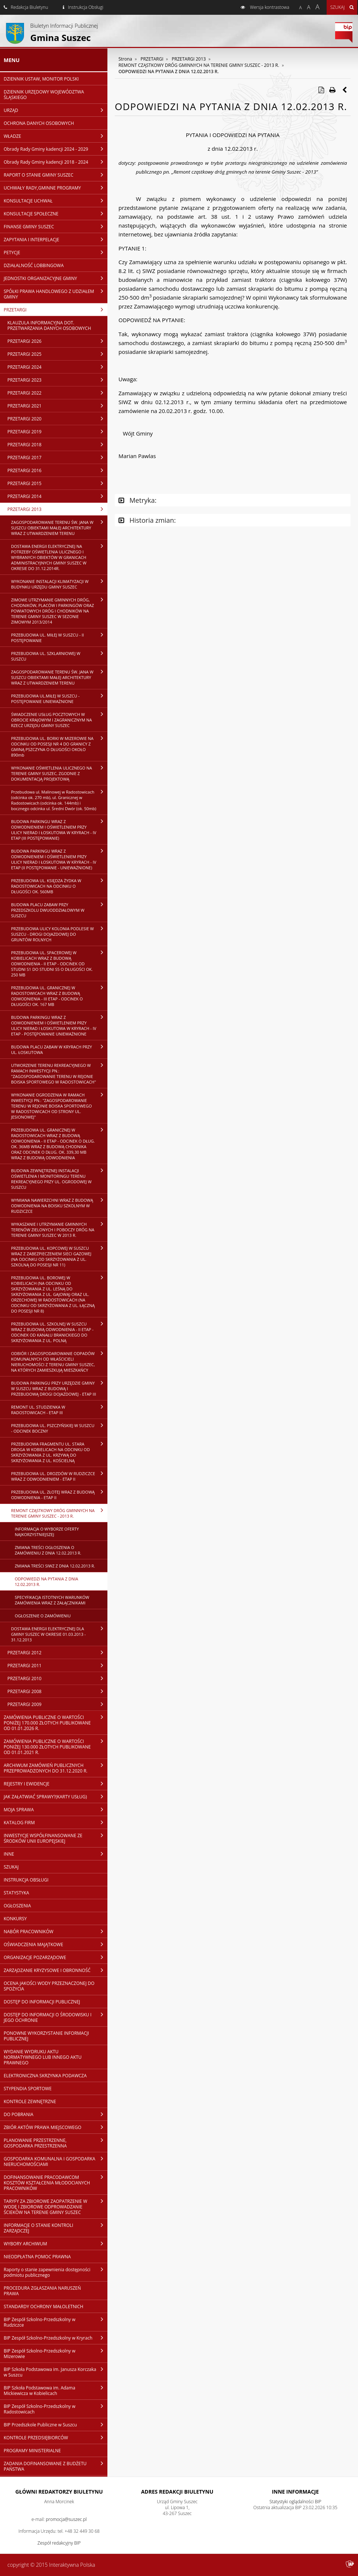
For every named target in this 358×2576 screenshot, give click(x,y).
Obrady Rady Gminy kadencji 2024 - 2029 (55, 149)
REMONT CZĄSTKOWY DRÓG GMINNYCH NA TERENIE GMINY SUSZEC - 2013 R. (59, 1513)
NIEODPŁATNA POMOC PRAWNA (37, 2256)
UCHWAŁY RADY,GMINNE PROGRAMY (55, 187)
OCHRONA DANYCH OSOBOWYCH (39, 123)
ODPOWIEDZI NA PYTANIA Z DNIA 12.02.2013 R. (46, 1581)
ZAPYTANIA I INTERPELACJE (55, 239)
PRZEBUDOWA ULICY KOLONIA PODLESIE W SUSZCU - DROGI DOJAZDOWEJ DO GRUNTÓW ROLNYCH (59, 934)
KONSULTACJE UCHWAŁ (55, 200)
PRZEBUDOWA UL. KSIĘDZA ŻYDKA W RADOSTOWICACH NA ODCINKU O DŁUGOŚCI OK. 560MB (59, 886)
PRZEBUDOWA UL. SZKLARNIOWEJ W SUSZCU (59, 656)
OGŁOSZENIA (17, 1906)
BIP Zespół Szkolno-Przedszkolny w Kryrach (55, 2337)
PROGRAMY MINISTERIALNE (32, 2450)
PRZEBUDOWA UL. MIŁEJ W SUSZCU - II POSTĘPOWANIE (59, 637)
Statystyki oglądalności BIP (295, 2501)
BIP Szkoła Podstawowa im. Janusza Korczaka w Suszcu (55, 2372)
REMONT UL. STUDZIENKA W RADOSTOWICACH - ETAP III (59, 1409)
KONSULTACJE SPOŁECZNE (55, 213)
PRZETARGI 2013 (57, 509)
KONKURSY (15, 1918)
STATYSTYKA (16, 1893)
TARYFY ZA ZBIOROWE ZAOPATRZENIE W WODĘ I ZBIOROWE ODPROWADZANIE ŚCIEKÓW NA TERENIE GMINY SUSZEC (55, 2206)
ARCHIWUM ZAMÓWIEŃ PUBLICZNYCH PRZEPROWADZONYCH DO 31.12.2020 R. (55, 1768)
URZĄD (55, 110)
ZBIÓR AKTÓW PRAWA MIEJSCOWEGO (55, 2127)
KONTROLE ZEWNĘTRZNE (30, 2101)
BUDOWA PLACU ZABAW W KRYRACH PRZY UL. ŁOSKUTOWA (59, 1049)
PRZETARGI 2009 (57, 1704)
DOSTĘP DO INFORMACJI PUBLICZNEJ (42, 2002)
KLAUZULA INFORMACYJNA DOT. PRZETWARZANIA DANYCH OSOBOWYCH (49, 325)
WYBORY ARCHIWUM (55, 2243)
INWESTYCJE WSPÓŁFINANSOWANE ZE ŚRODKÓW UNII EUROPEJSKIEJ (55, 1838)
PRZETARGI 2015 (57, 483)
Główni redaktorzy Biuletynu (59, 2491)
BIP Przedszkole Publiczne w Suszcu (55, 2424)
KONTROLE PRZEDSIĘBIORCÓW (55, 2437)
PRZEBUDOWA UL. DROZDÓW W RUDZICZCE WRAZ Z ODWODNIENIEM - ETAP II (59, 1476)
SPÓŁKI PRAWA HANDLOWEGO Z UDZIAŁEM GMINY (55, 294)
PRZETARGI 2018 (57, 444)
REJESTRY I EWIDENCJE (55, 1783)
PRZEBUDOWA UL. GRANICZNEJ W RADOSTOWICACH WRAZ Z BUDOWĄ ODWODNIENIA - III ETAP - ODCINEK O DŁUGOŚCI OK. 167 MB (59, 995)
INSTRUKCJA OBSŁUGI (26, 1880)
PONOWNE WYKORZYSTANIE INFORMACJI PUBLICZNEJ (46, 2036)
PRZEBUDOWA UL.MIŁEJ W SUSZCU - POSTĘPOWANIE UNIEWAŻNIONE (59, 698)
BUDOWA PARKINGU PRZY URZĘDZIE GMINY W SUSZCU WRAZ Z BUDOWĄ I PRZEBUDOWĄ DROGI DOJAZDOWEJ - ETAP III (59, 1388)
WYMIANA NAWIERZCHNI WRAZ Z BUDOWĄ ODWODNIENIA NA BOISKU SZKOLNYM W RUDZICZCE (59, 1205)
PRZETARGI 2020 (57, 418)
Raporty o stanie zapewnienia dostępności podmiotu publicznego (55, 2272)
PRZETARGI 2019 (57, 431)
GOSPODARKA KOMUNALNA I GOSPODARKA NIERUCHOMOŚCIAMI (55, 2161)
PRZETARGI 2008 (57, 1691)
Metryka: (137, 500)
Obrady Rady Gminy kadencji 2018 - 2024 (55, 162)
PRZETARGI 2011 (57, 1665)
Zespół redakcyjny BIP (59, 2543)
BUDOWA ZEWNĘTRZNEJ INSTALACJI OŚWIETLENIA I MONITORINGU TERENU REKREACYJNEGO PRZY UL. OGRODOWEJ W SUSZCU (59, 1178)
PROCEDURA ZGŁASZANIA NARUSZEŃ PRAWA (42, 2291)
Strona (125, 59)
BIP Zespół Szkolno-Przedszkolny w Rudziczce (55, 2322)
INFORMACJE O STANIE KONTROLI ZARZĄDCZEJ (55, 2228)
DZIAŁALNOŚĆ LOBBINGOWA (33, 265)
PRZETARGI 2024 (57, 367)
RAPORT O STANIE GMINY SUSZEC (55, 174)
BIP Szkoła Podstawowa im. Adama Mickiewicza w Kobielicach (55, 2390)
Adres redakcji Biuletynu (177, 2491)
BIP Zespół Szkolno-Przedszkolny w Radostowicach (55, 2409)
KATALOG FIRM (55, 1822)
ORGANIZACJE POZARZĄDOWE (55, 1957)
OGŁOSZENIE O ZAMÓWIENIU (42, 1615)
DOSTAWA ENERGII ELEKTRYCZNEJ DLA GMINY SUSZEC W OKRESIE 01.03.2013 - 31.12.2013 (59, 1634)
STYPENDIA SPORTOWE (28, 2088)
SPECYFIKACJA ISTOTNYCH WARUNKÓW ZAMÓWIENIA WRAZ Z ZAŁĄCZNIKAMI (52, 1600)
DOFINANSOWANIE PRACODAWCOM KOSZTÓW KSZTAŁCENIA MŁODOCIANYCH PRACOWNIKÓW (55, 2182)
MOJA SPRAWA (55, 1809)
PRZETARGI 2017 (57, 457)
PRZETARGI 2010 (57, 1678)
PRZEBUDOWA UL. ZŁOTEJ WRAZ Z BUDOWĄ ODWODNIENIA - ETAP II (59, 1494)
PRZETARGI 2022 (57, 392)
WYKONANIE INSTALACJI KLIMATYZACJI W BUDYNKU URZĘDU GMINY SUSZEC (59, 584)
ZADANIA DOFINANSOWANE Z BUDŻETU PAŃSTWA (55, 2466)
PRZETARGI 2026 (57, 341)
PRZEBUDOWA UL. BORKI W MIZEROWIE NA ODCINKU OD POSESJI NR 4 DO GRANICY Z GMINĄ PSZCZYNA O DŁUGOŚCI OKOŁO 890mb (59, 746)
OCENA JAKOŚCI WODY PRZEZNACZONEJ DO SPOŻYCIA (49, 1986)
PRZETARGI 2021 (57, 405)
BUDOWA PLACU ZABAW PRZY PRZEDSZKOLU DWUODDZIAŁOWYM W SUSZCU (59, 910)
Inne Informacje (295, 2491)
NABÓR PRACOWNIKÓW (55, 1931)
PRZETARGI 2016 (57, 470)
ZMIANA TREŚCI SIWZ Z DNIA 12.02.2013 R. (55, 1566)
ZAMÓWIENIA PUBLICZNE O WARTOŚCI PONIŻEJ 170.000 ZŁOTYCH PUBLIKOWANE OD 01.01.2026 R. (55, 1722)
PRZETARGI (55, 309)
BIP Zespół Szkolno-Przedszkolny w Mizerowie (55, 2353)
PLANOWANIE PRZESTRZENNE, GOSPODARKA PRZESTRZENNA (55, 2143)
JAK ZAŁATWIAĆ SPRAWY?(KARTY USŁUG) (55, 1796)
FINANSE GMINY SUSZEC (55, 226)
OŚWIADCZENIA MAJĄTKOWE (55, 1944)
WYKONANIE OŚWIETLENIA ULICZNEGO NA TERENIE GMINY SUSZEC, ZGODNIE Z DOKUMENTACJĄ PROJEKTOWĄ (59, 773)
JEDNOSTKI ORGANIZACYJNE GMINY (55, 278)
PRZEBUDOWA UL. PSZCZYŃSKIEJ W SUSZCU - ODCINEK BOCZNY (59, 1428)
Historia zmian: (147, 520)
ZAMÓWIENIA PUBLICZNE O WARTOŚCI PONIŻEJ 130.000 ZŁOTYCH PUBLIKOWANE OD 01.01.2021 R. (55, 1746)
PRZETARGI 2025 (57, 354)
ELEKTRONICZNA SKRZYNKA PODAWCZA (45, 2075)
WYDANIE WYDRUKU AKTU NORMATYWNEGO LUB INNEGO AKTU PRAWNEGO (43, 2057)
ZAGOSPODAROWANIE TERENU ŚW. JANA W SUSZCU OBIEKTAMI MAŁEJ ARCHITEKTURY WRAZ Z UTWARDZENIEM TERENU (59, 527)
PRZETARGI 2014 (57, 496)
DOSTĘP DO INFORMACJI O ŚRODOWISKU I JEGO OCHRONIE (55, 2017)
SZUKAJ (11, 1867)
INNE (55, 1853)
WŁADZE (55, 136)
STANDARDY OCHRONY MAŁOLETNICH (43, 2306)
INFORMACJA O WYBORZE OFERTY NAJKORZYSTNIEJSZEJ (47, 1531)
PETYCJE (55, 252)
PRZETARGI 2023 (57, 379)
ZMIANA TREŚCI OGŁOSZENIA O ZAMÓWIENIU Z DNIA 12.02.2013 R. (48, 1550)
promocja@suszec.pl (66, 2519)
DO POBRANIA (55, 2114)
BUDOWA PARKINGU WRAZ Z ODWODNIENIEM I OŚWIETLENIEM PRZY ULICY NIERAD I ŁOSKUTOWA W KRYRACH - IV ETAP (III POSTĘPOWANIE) (59, 829)
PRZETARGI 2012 (57, 1652)
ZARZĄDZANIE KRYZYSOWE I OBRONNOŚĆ (55, 1970)
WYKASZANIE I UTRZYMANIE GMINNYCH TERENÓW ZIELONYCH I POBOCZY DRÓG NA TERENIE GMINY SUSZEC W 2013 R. (59, 1229)
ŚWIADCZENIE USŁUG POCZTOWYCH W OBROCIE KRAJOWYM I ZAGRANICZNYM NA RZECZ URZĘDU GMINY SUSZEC (59, 719)
